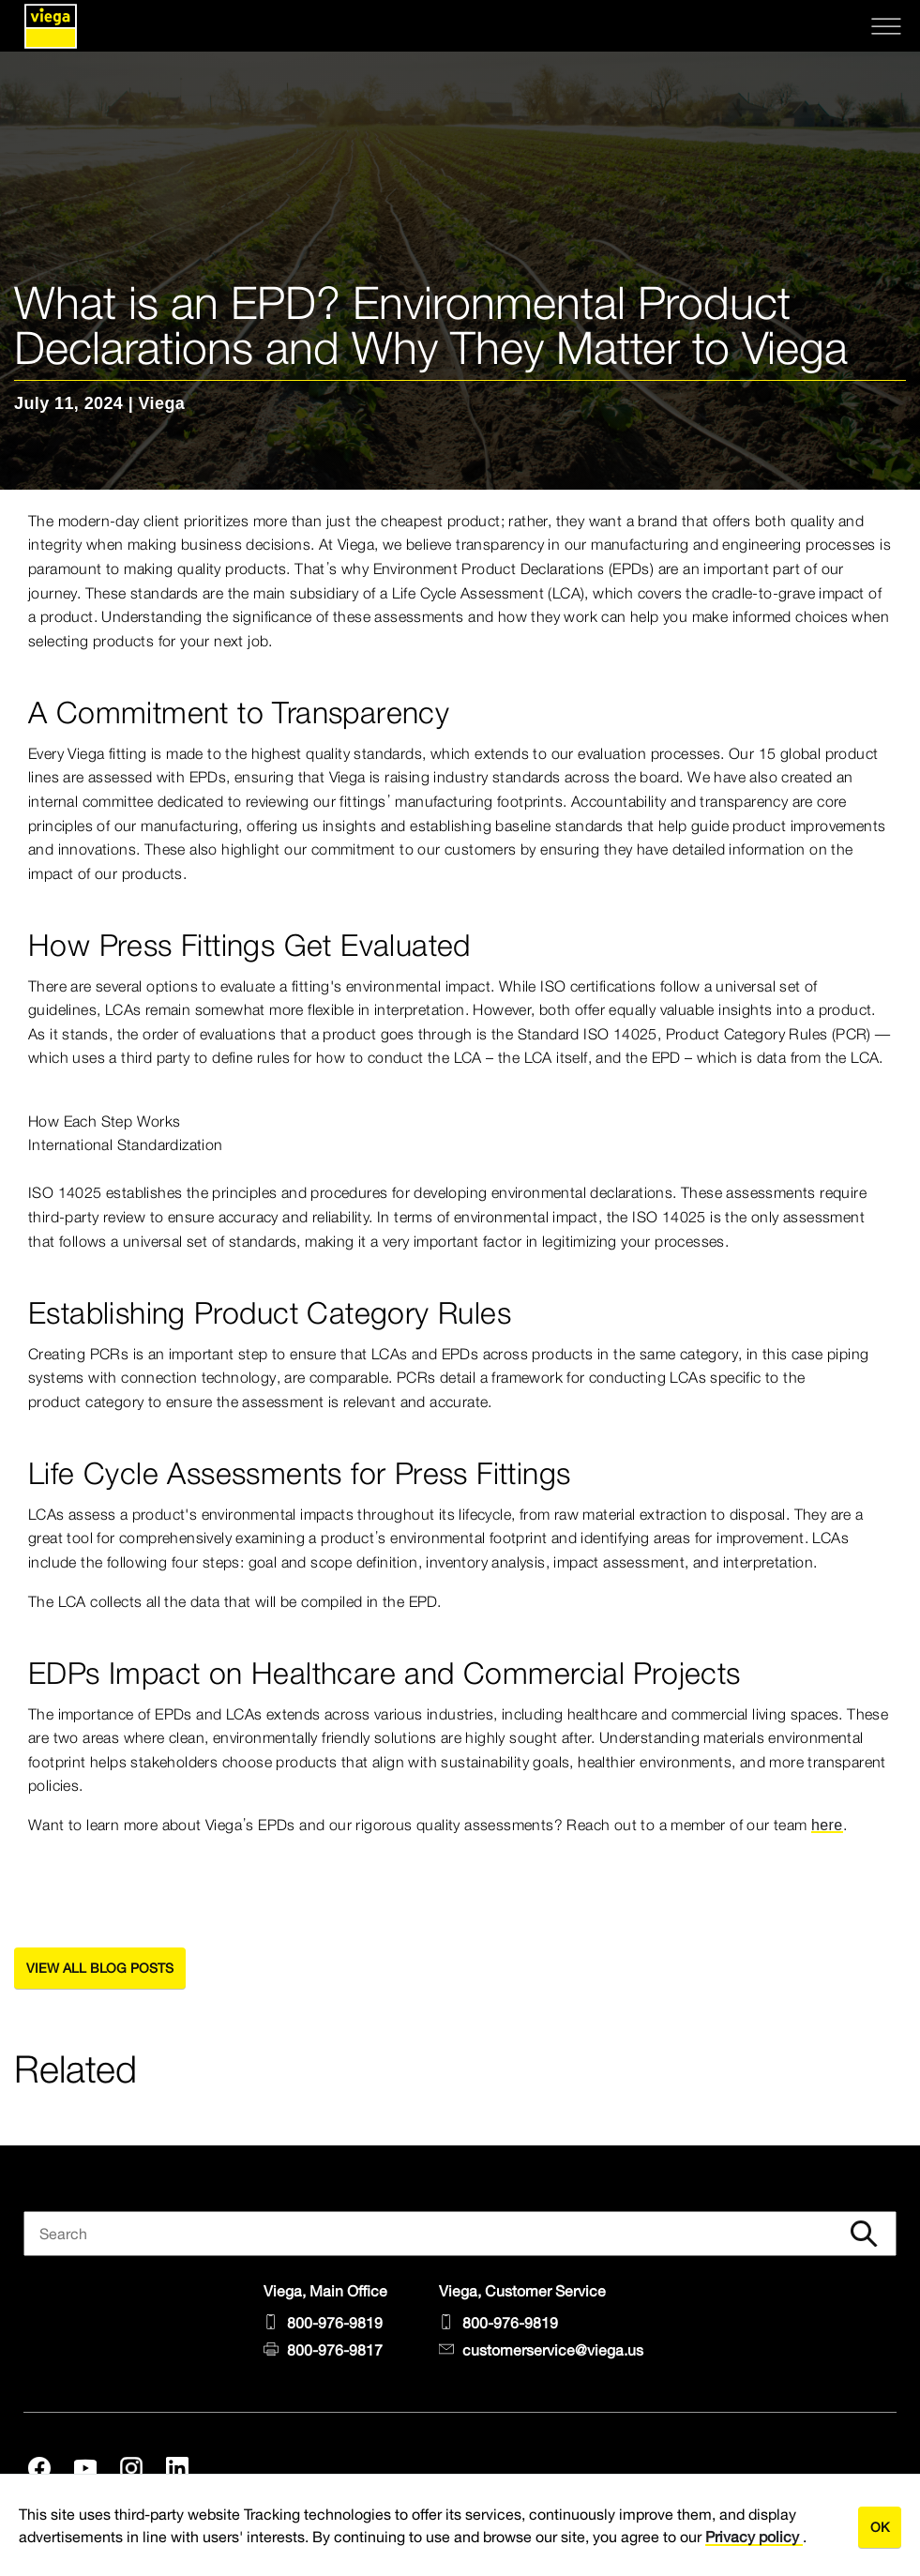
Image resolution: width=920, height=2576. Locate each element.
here (827, 1825)
